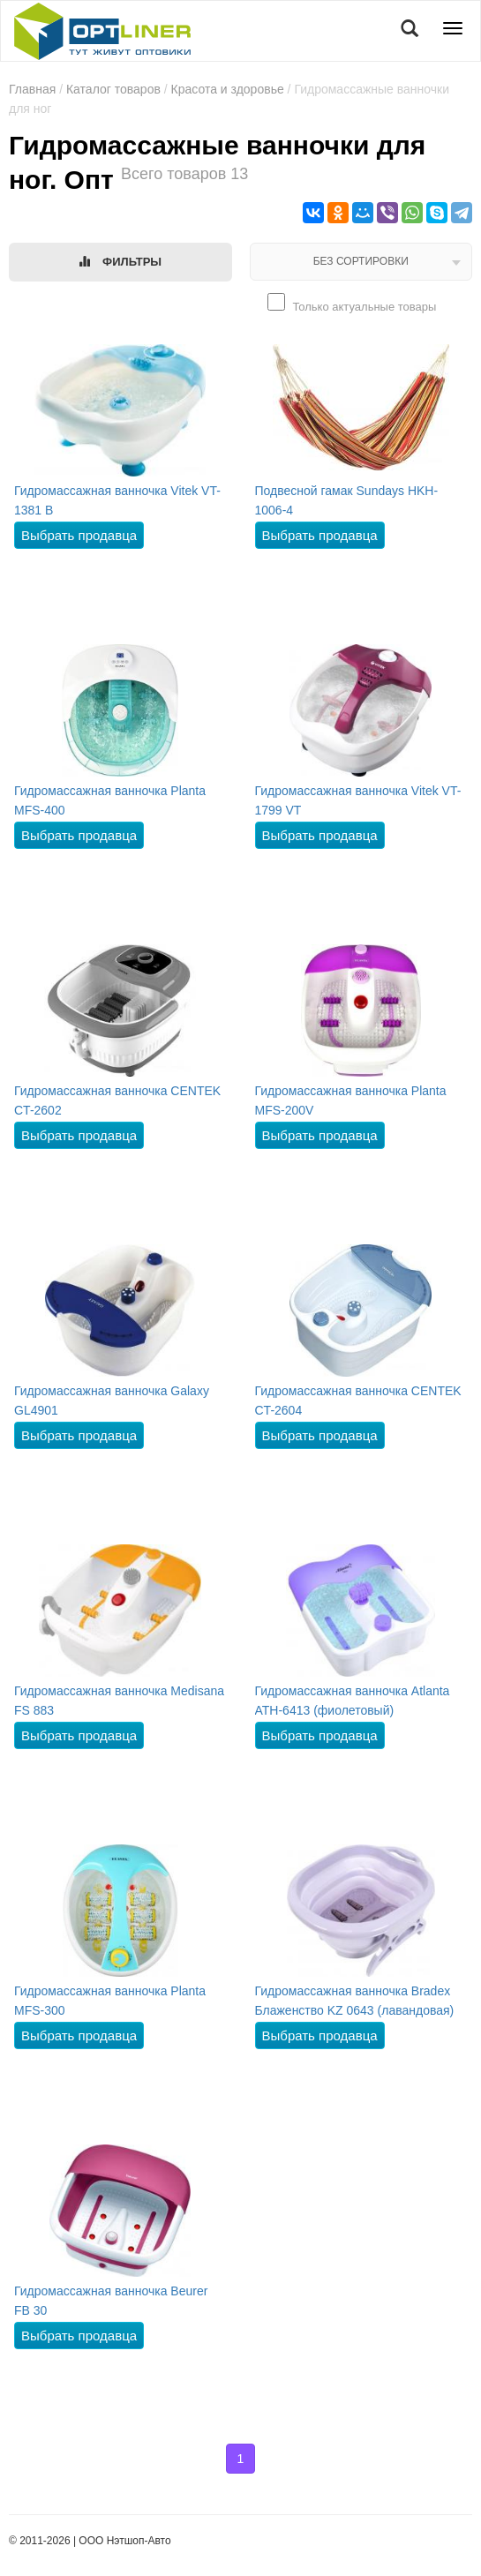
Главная (32, 89)
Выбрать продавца (79, 535)
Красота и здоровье (227, 89)
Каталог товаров (113, 89)
